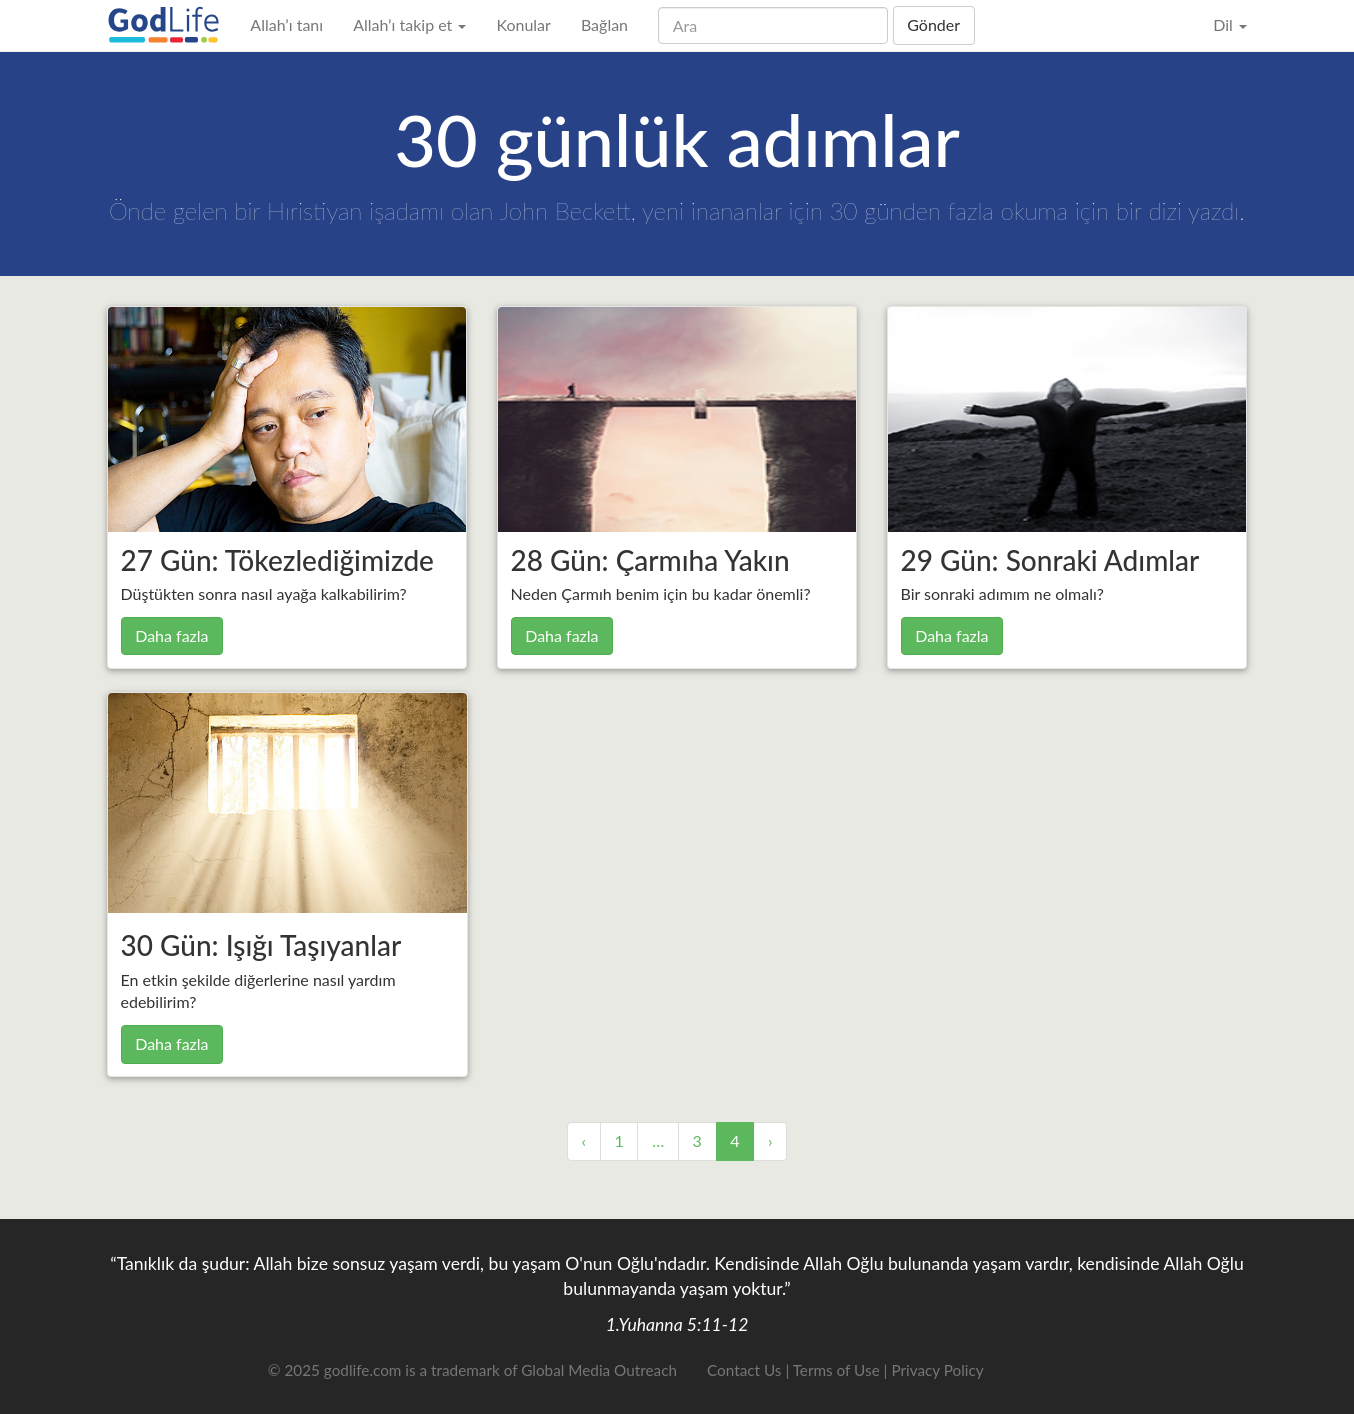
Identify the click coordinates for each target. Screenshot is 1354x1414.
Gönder (933, 24)
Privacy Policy (937, 1370)
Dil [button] (1230, 24)
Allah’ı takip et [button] (409, 24)
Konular (523, 24)
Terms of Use (836, 1370)
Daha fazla (171, 635)
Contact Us (744, 1370)
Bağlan (604, 24)
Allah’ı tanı (286, 24)
